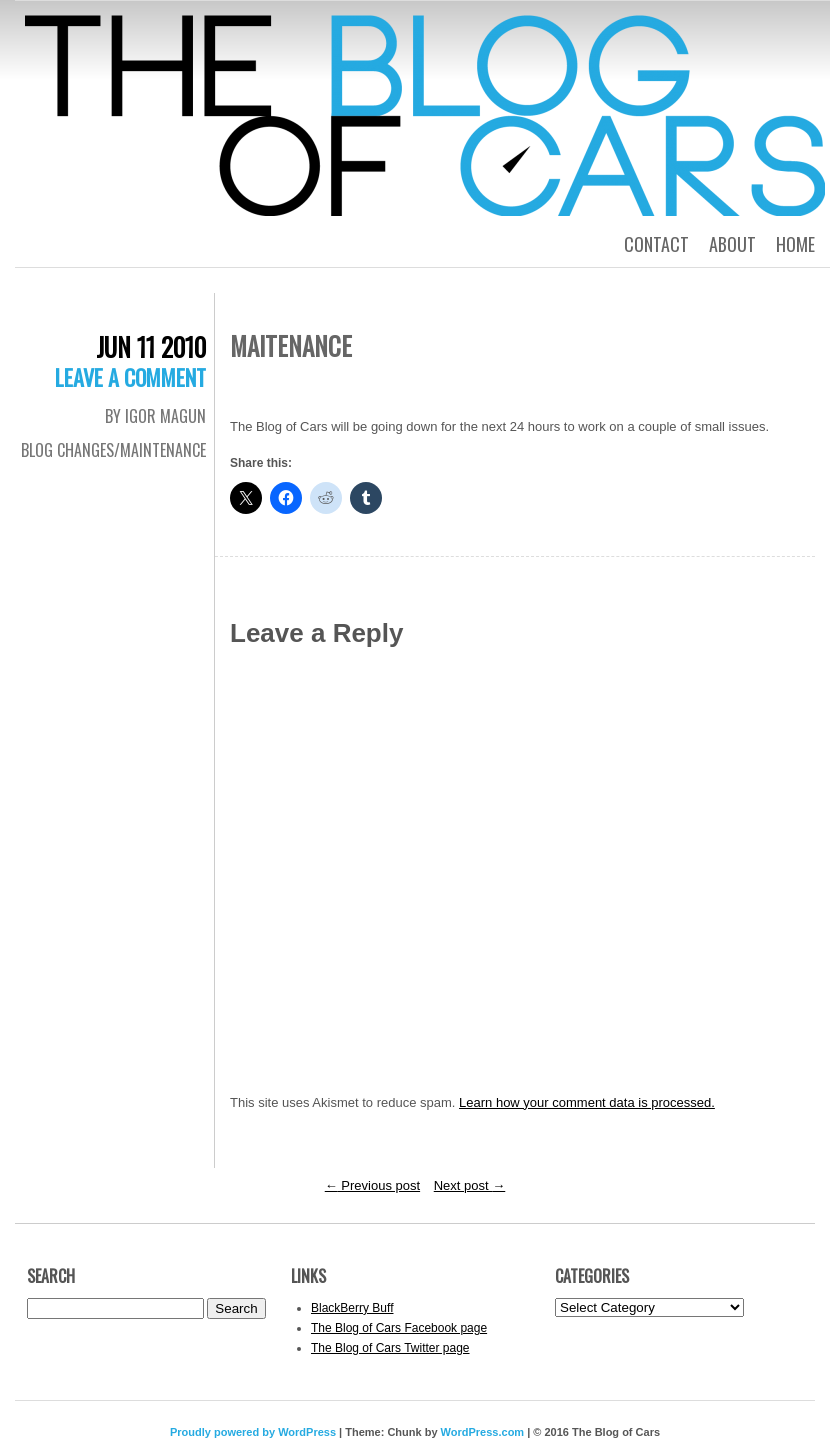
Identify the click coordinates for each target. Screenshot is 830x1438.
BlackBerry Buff (352, 1308)
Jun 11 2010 (151, 346)
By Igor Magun (155, 416)
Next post (470, 1185)
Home (795, 244)
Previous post (372, 1185)
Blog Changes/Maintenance (113, 450)
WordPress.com (483, 1432)
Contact (656, 244)
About (732, 244)
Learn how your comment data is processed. (587, 1102)
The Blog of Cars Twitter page (390, 1348)
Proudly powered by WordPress (253, 1432)
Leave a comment (130, 377)
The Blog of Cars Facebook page (399, 1328)
